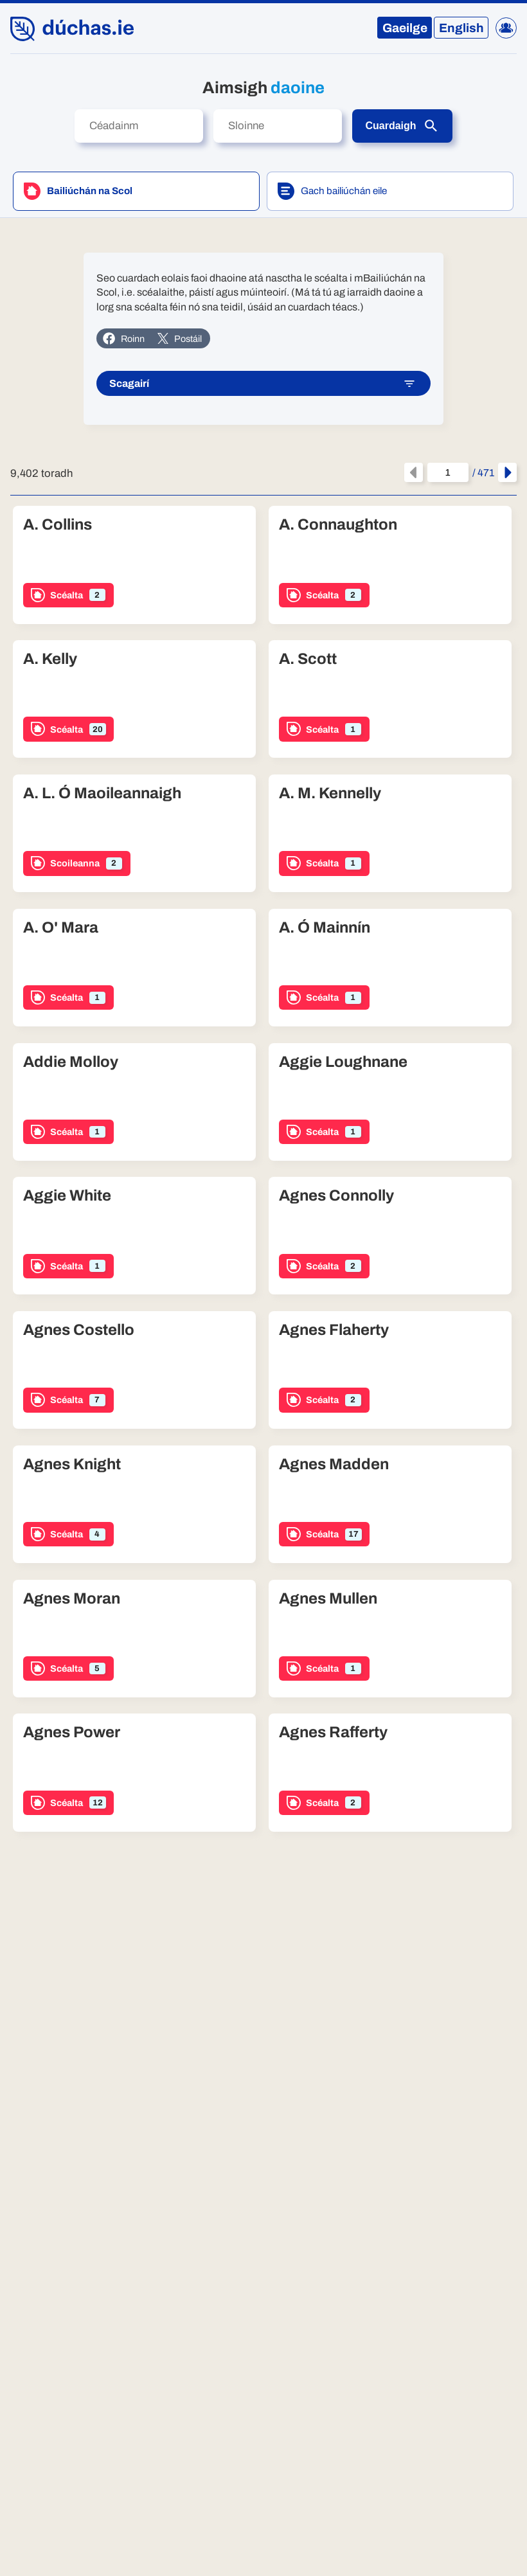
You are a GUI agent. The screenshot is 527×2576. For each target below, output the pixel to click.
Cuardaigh (402, 126)
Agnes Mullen (328, 1598)
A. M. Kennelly (330, 793)
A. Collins (57, 524)
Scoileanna (76, 863)
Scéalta (68, 595)
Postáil (179, 338)
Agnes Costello (78, 1329)
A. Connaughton (338, 524)
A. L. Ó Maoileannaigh (102, 793)
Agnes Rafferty (333, 1732)
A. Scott (308, 658)
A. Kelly (50, 658)
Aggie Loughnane (343, 1061)
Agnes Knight (72, 1464)
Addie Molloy (70, 1061)
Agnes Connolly (336, 1195)
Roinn (123, 338)
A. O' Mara (60, 927)
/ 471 (460, 472)
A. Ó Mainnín (324, 927)
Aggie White (67, 1195)
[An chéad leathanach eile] (507, 472)
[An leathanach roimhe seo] (413, 472)
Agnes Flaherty (334, 1329)
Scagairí (262, 384)
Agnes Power (71, 1732)
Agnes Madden (334, 1464)
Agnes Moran (71, 1598)
